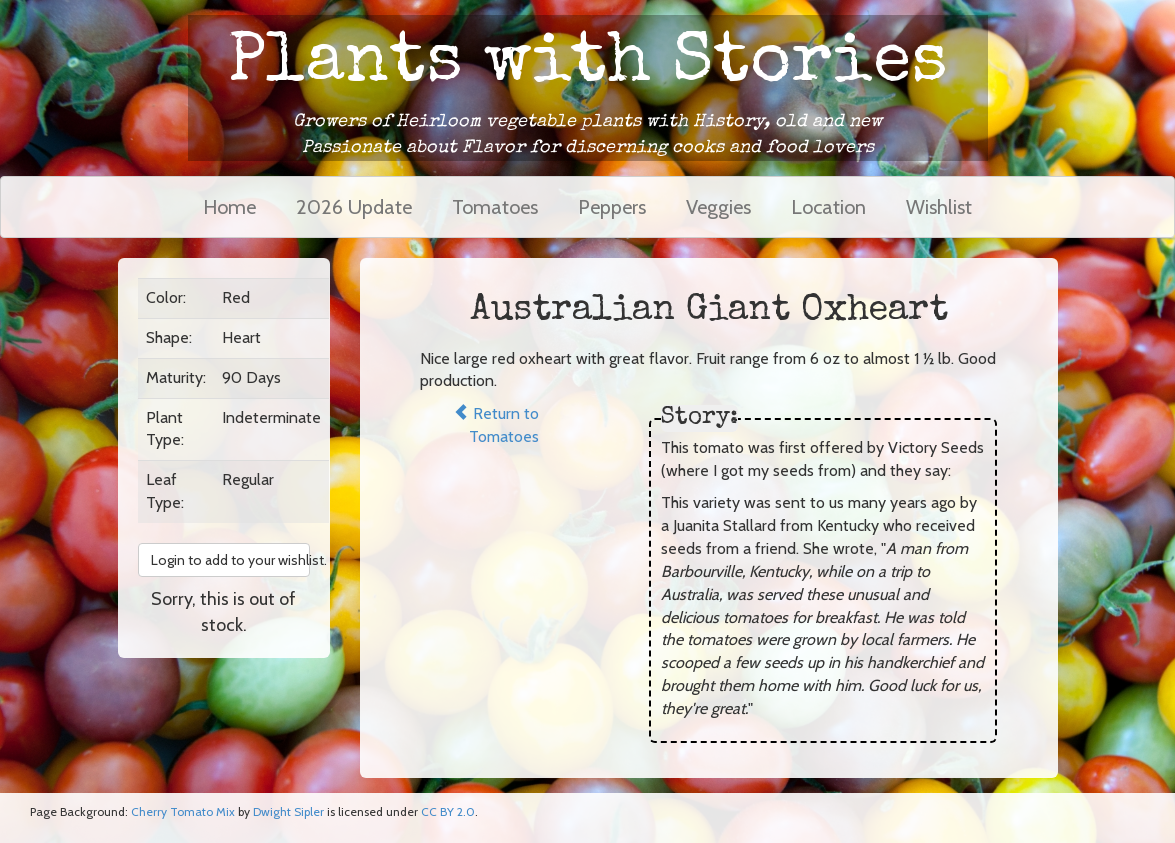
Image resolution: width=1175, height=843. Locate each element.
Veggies (718, 207)
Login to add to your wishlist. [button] (231, 560)
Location (828, 207)
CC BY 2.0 (448, 811)
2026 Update (354, 207)
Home (229, 207)
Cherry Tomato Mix (183, 811)
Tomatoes (495, 207)
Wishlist (939, 207)
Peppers (612, 207)
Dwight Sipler (288, 811)
